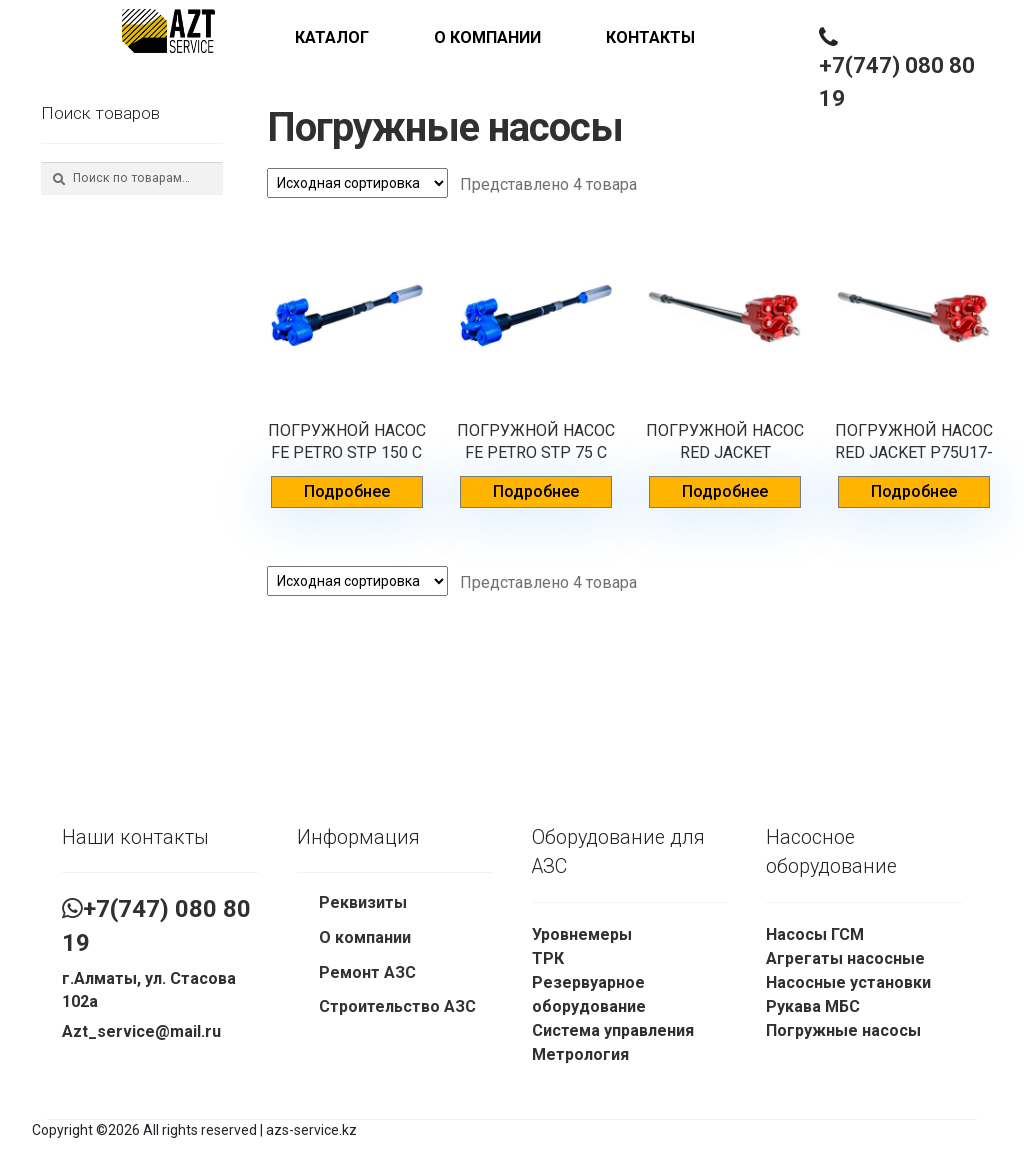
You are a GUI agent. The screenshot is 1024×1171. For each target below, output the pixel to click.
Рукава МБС (813, 1006)
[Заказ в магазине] (357, 183)
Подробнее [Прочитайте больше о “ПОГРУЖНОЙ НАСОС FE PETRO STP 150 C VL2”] (347, 491)
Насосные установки (848, 982)
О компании (487, 37)
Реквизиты (363, 902)
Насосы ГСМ (815, 934)
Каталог (332, 37)
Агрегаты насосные (845, 958)
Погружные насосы (843, 1030)
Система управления (613, 1030)
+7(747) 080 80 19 (897, 82)
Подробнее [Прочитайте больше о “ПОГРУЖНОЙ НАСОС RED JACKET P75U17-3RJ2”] (914, 491)
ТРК (548, 958)
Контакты (650, 37)
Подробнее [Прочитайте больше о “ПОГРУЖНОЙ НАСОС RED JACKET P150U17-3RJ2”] (725, 491)
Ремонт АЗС (367, 972)
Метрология (580, 1054)
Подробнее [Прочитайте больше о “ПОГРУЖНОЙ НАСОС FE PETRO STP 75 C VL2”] (536, 491)
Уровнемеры (582, 934)
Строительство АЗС (397, 1006)
